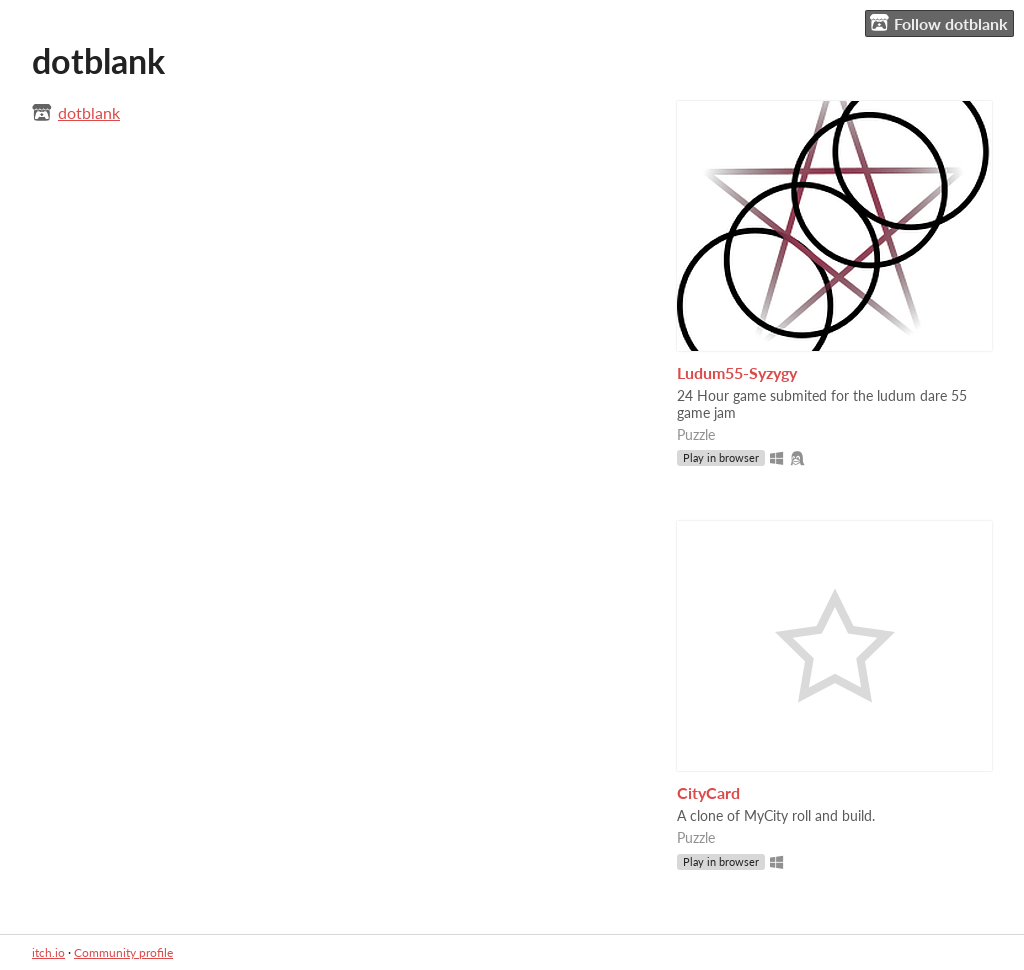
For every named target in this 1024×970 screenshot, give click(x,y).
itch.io (48, 952)
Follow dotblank (939, 23)
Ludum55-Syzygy (737, 372)
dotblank (89, 112)
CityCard (708, 792)
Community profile (123, 952)
